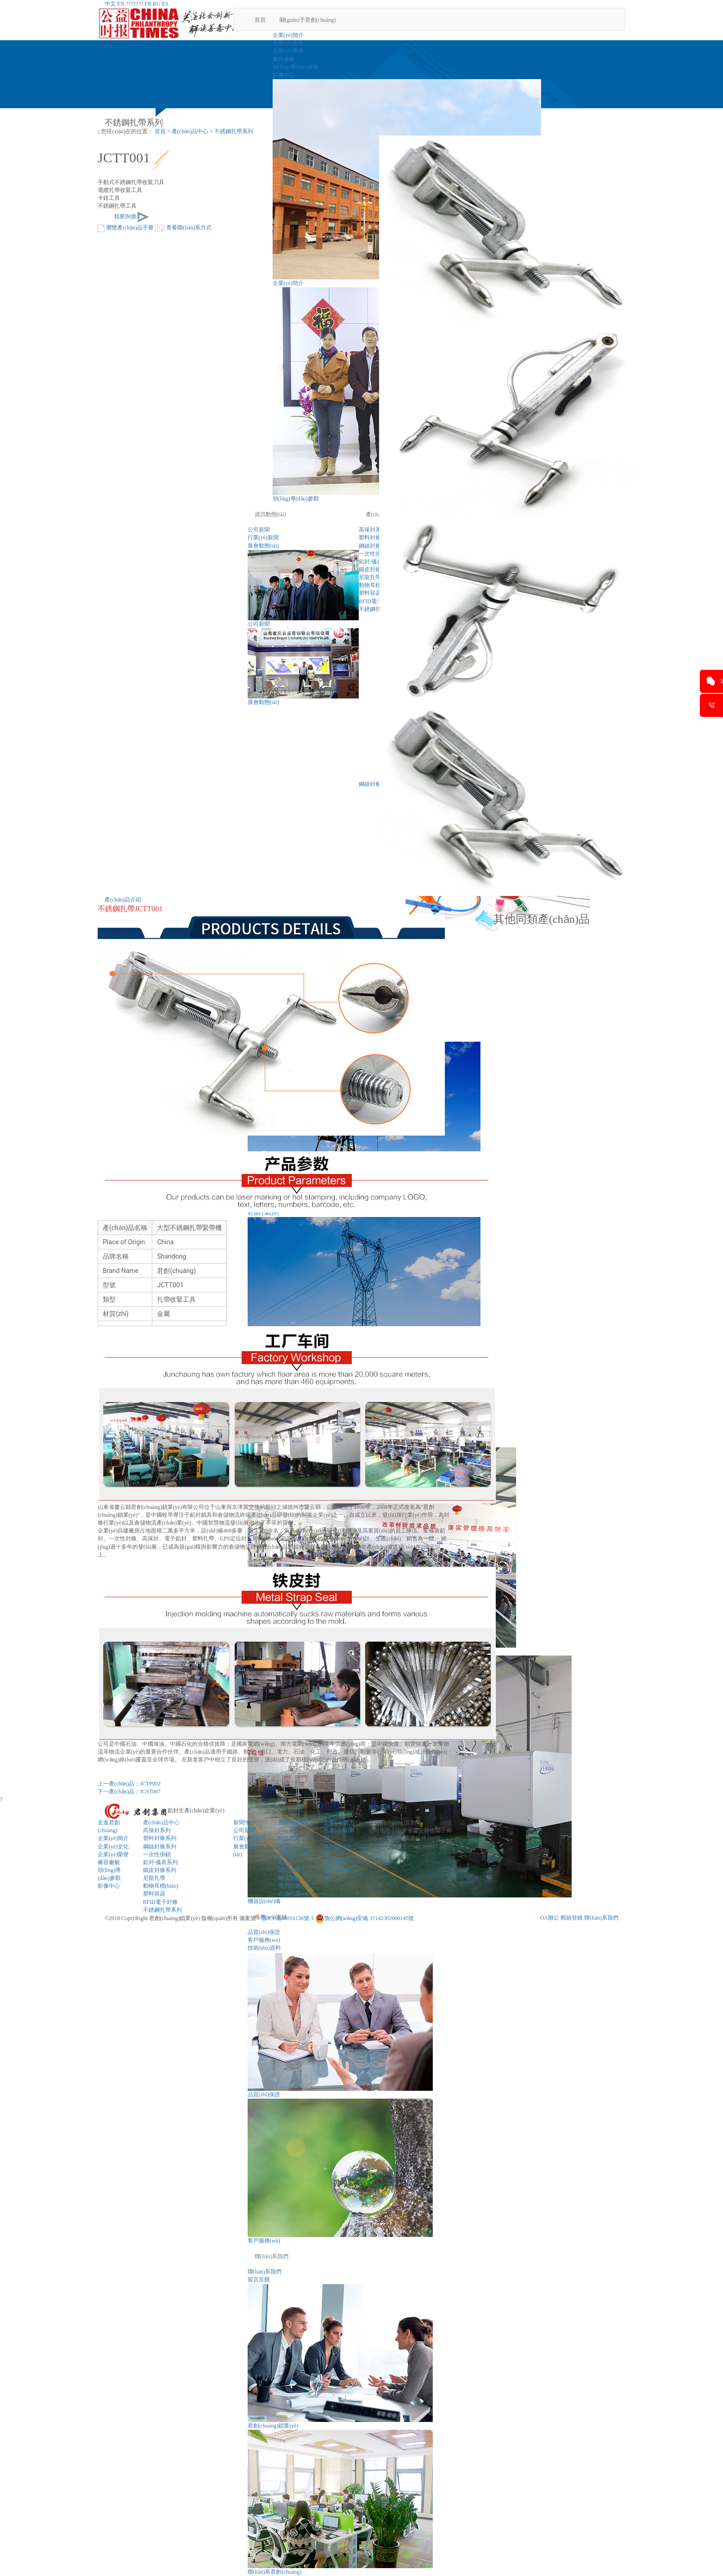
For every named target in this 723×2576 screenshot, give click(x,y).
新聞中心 (244, 1822)
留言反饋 (259, 2279)
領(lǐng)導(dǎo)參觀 (296, 67)
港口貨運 (289, 1870)
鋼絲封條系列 (159, 1846)
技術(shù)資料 (264, 1948)
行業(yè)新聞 (263, 537)
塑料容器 (154, 1893)
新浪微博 (380, 1807)
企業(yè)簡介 (288, 35)
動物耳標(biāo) (161, 1886)
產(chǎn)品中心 (190, 131)
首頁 (260, 20)
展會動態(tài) (263, 546)
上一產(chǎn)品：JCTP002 (129, 1783)
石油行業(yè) (293, 1893)
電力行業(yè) (293, 1886)
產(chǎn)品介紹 (123, 899)
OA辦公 (549, 1918)
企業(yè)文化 (288, 43)
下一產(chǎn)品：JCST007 (129, 1791)
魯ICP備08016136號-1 (288, 1918)
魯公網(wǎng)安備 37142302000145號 (364, 1918)
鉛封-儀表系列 (160, 1862)
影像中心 (284, 75)
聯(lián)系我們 (272, 2256)
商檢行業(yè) (293, 1846)
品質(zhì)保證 (264, 1932)
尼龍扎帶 (154, 1878)
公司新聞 (259, 529)
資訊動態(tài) (270, 514)
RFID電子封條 (160, 1902)
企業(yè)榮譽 (288, 51)
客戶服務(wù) (264, 1940)
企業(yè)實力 (339, 1822)
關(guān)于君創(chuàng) (308, 20)
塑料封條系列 (159, 1838)
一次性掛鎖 (157, 1854)
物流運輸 (289, 1878)
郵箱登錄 (572, 1918)
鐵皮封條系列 (159, 1870)
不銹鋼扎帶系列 (233, 131)
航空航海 (289, 1838)
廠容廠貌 (284, 59)
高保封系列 (157, 1830)
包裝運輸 (335, 1862)
